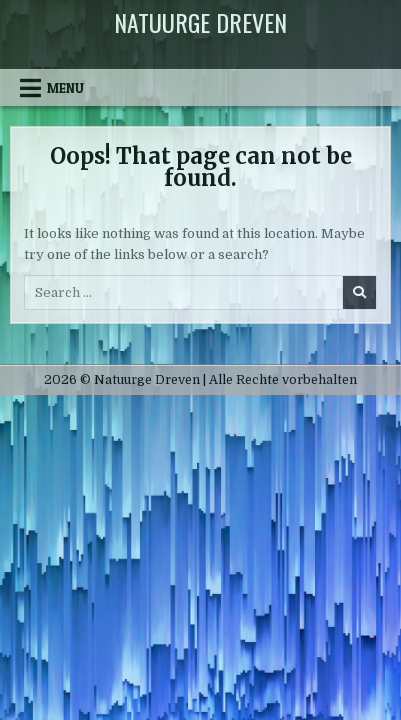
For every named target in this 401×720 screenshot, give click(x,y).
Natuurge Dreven (200, 22)
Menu (65, 88)
